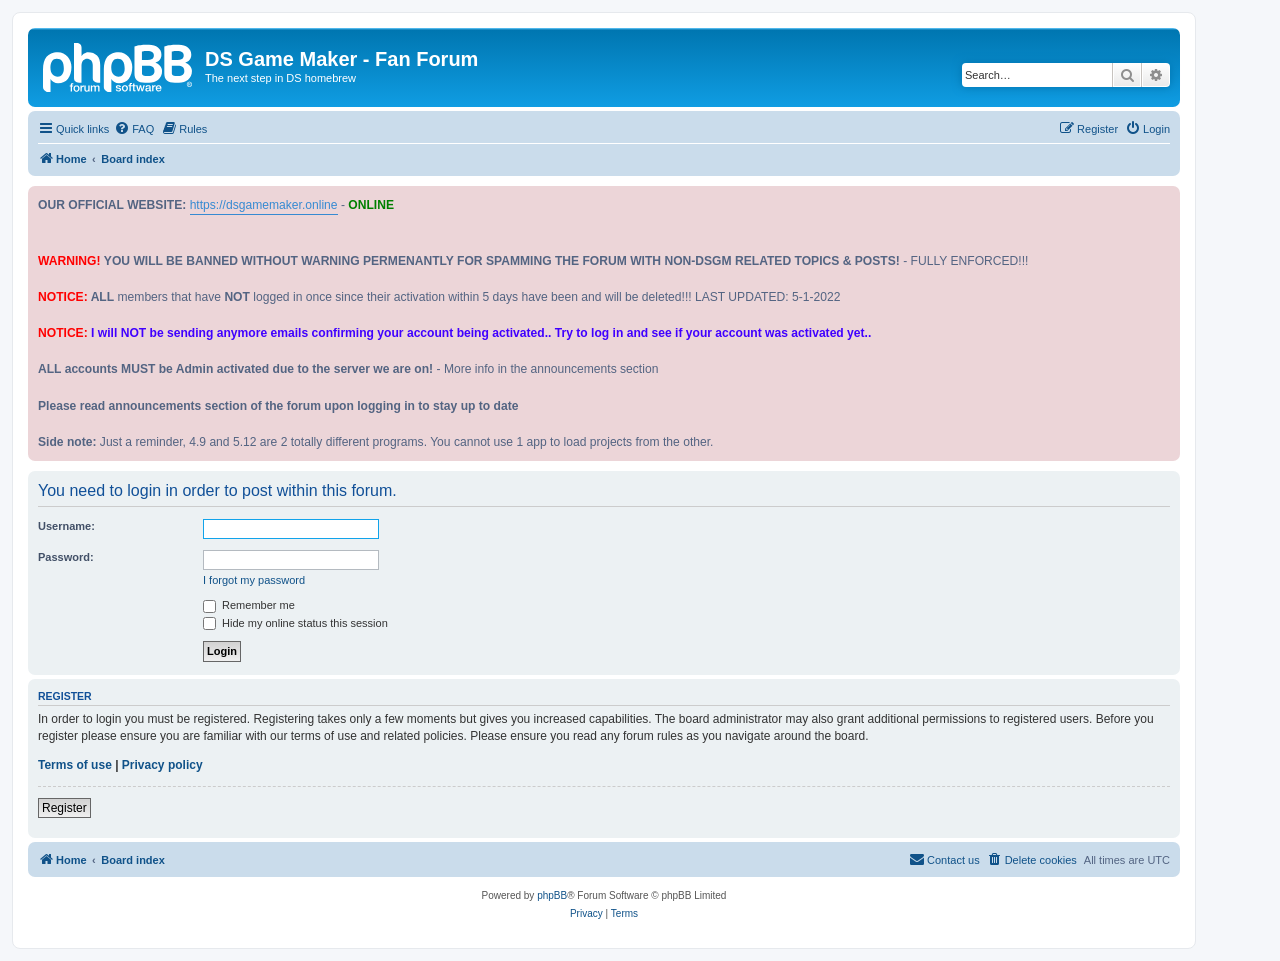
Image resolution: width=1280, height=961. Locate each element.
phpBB (552, 895)
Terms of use (75, 765)
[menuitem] (134, 129)
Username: (66, 526)
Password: (66, 557)
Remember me (249, 605)
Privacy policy (162, 765)
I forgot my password (254, 580)
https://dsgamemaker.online (264, 205)
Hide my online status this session (295, 623)
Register (64, 808)
